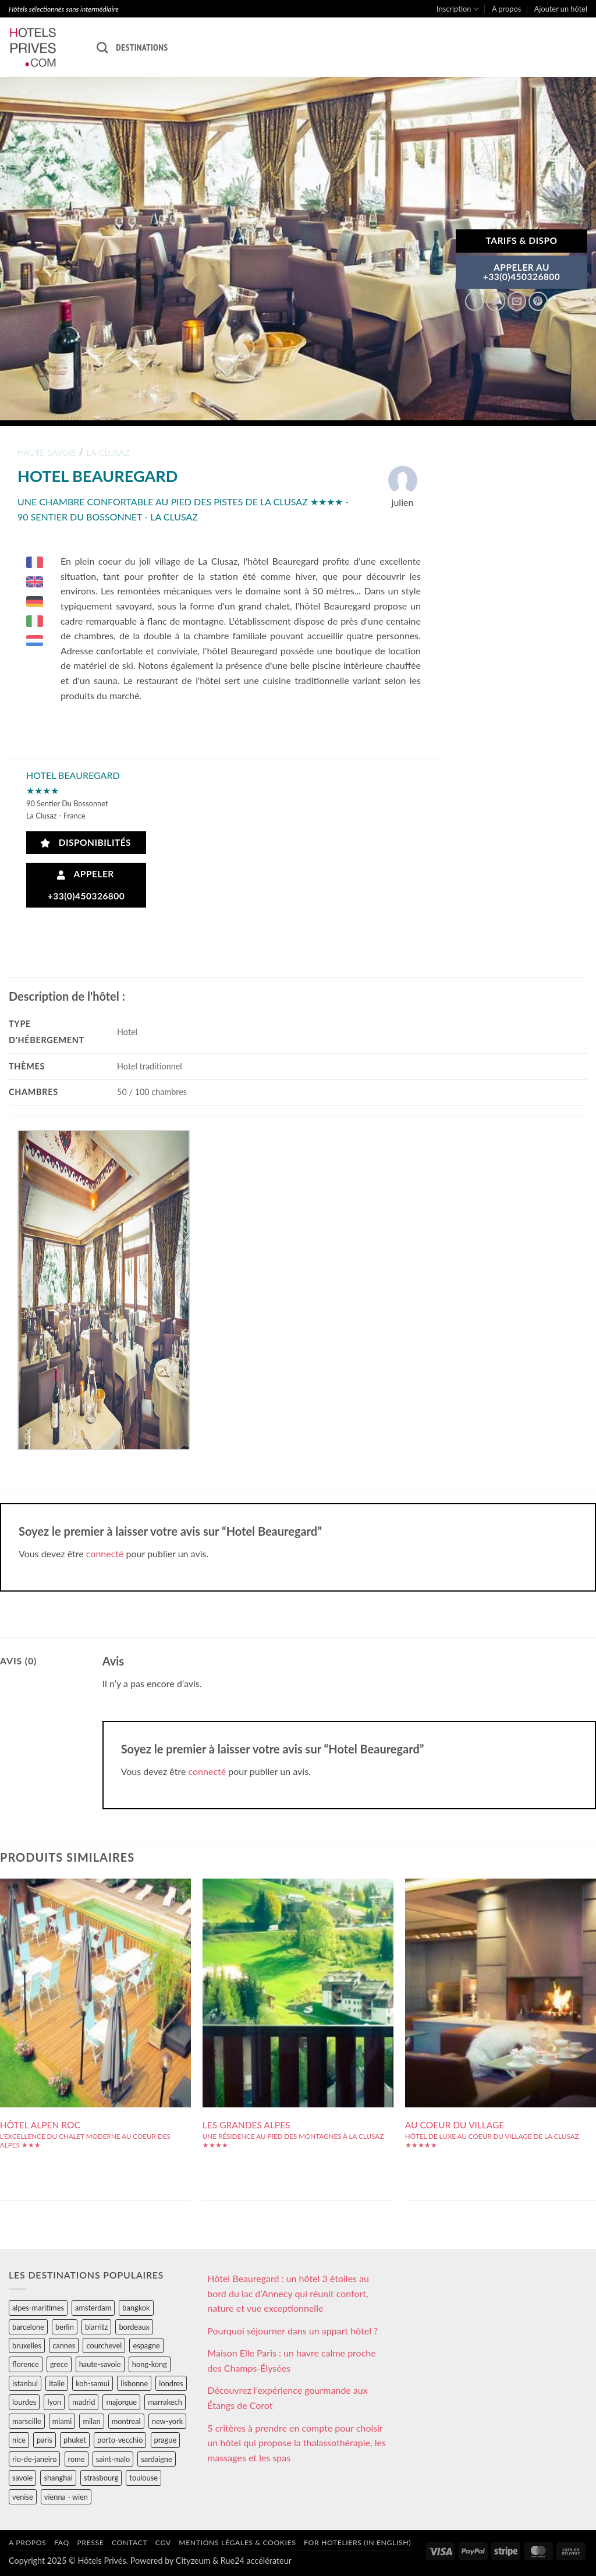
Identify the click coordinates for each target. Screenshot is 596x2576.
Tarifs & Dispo (521, 240)
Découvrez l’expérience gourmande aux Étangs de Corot (287, 2397)
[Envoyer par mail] (517, 301)
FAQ (61, 2542)
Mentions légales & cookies (237, 2542)
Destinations (142, 47)
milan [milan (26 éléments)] (91, 2421)
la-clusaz (108, 453)
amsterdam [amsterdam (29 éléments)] (93, 2307)
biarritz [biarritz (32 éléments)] (96, 2326)
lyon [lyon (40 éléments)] (54, 2402)
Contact (129, 2542)
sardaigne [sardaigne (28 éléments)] (156, 2459)
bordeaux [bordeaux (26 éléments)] (134, 2326)
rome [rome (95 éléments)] (76, 2459)
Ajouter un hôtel (560, 8)
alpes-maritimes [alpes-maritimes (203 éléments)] (38, 2307)
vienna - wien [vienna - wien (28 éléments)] (66, 2496)
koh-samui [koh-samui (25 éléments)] (92, 2383)
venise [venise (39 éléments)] (22, 2496)
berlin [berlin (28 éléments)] (64, 2326)
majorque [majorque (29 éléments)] (121, 2402)
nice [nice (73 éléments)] (19, 2439)
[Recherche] (102, 47)
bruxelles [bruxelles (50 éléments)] (26, 2345)
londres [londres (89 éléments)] (171, 2383)
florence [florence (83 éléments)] (25, 2364)
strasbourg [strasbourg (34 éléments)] (101, 2477)
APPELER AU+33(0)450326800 (521, 272)
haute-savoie (46, 453)
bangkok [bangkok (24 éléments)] (136, 2307)
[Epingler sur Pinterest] (538, 301)
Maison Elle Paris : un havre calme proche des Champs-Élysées (291, 2360)
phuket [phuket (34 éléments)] (74, 2439)
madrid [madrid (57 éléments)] (83, 2402)
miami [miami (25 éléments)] (62, 2421)
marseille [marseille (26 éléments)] (26, 2421)
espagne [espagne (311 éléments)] (146, 2345)
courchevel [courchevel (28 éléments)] (104, 2345)
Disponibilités (86, 842)
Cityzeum (193, 2561)
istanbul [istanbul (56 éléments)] (25, 2383)
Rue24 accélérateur (256, 2561)
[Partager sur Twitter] (495, 301)
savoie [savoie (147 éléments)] (22, 2477)
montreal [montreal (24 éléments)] (126, 2421)
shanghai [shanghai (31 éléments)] (58, 2477)
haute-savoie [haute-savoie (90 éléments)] (100, 2364)
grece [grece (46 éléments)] (59, 2364)
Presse (90, 2542)
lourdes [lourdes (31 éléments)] (24, 2402)
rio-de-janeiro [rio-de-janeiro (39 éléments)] (34, 2459)
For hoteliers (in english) (357, 2542)
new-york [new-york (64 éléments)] (167, 2421)
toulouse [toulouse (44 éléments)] (143, 2477)
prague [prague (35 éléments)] (165, 2439)
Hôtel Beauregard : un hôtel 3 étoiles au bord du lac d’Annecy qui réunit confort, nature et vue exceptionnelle (288, 2293)
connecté (105, 1553)
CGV (163, 2542)
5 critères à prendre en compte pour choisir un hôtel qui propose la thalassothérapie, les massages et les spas (296, 2442)
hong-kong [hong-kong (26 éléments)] (149, 2364)
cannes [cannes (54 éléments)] (63, 2345)
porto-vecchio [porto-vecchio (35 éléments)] (120, 2439)
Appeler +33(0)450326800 (86, 885)
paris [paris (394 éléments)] (44, 2439)
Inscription (458, 9)
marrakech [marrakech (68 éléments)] (165, 2402)
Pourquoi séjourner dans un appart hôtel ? (292, 2330)
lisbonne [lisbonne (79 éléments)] (134, 2383)
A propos (506, 8)
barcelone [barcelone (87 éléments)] (28, 2326)
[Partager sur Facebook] (474, 301)
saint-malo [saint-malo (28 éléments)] (113, 2459)
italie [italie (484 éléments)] (57, 2383)
